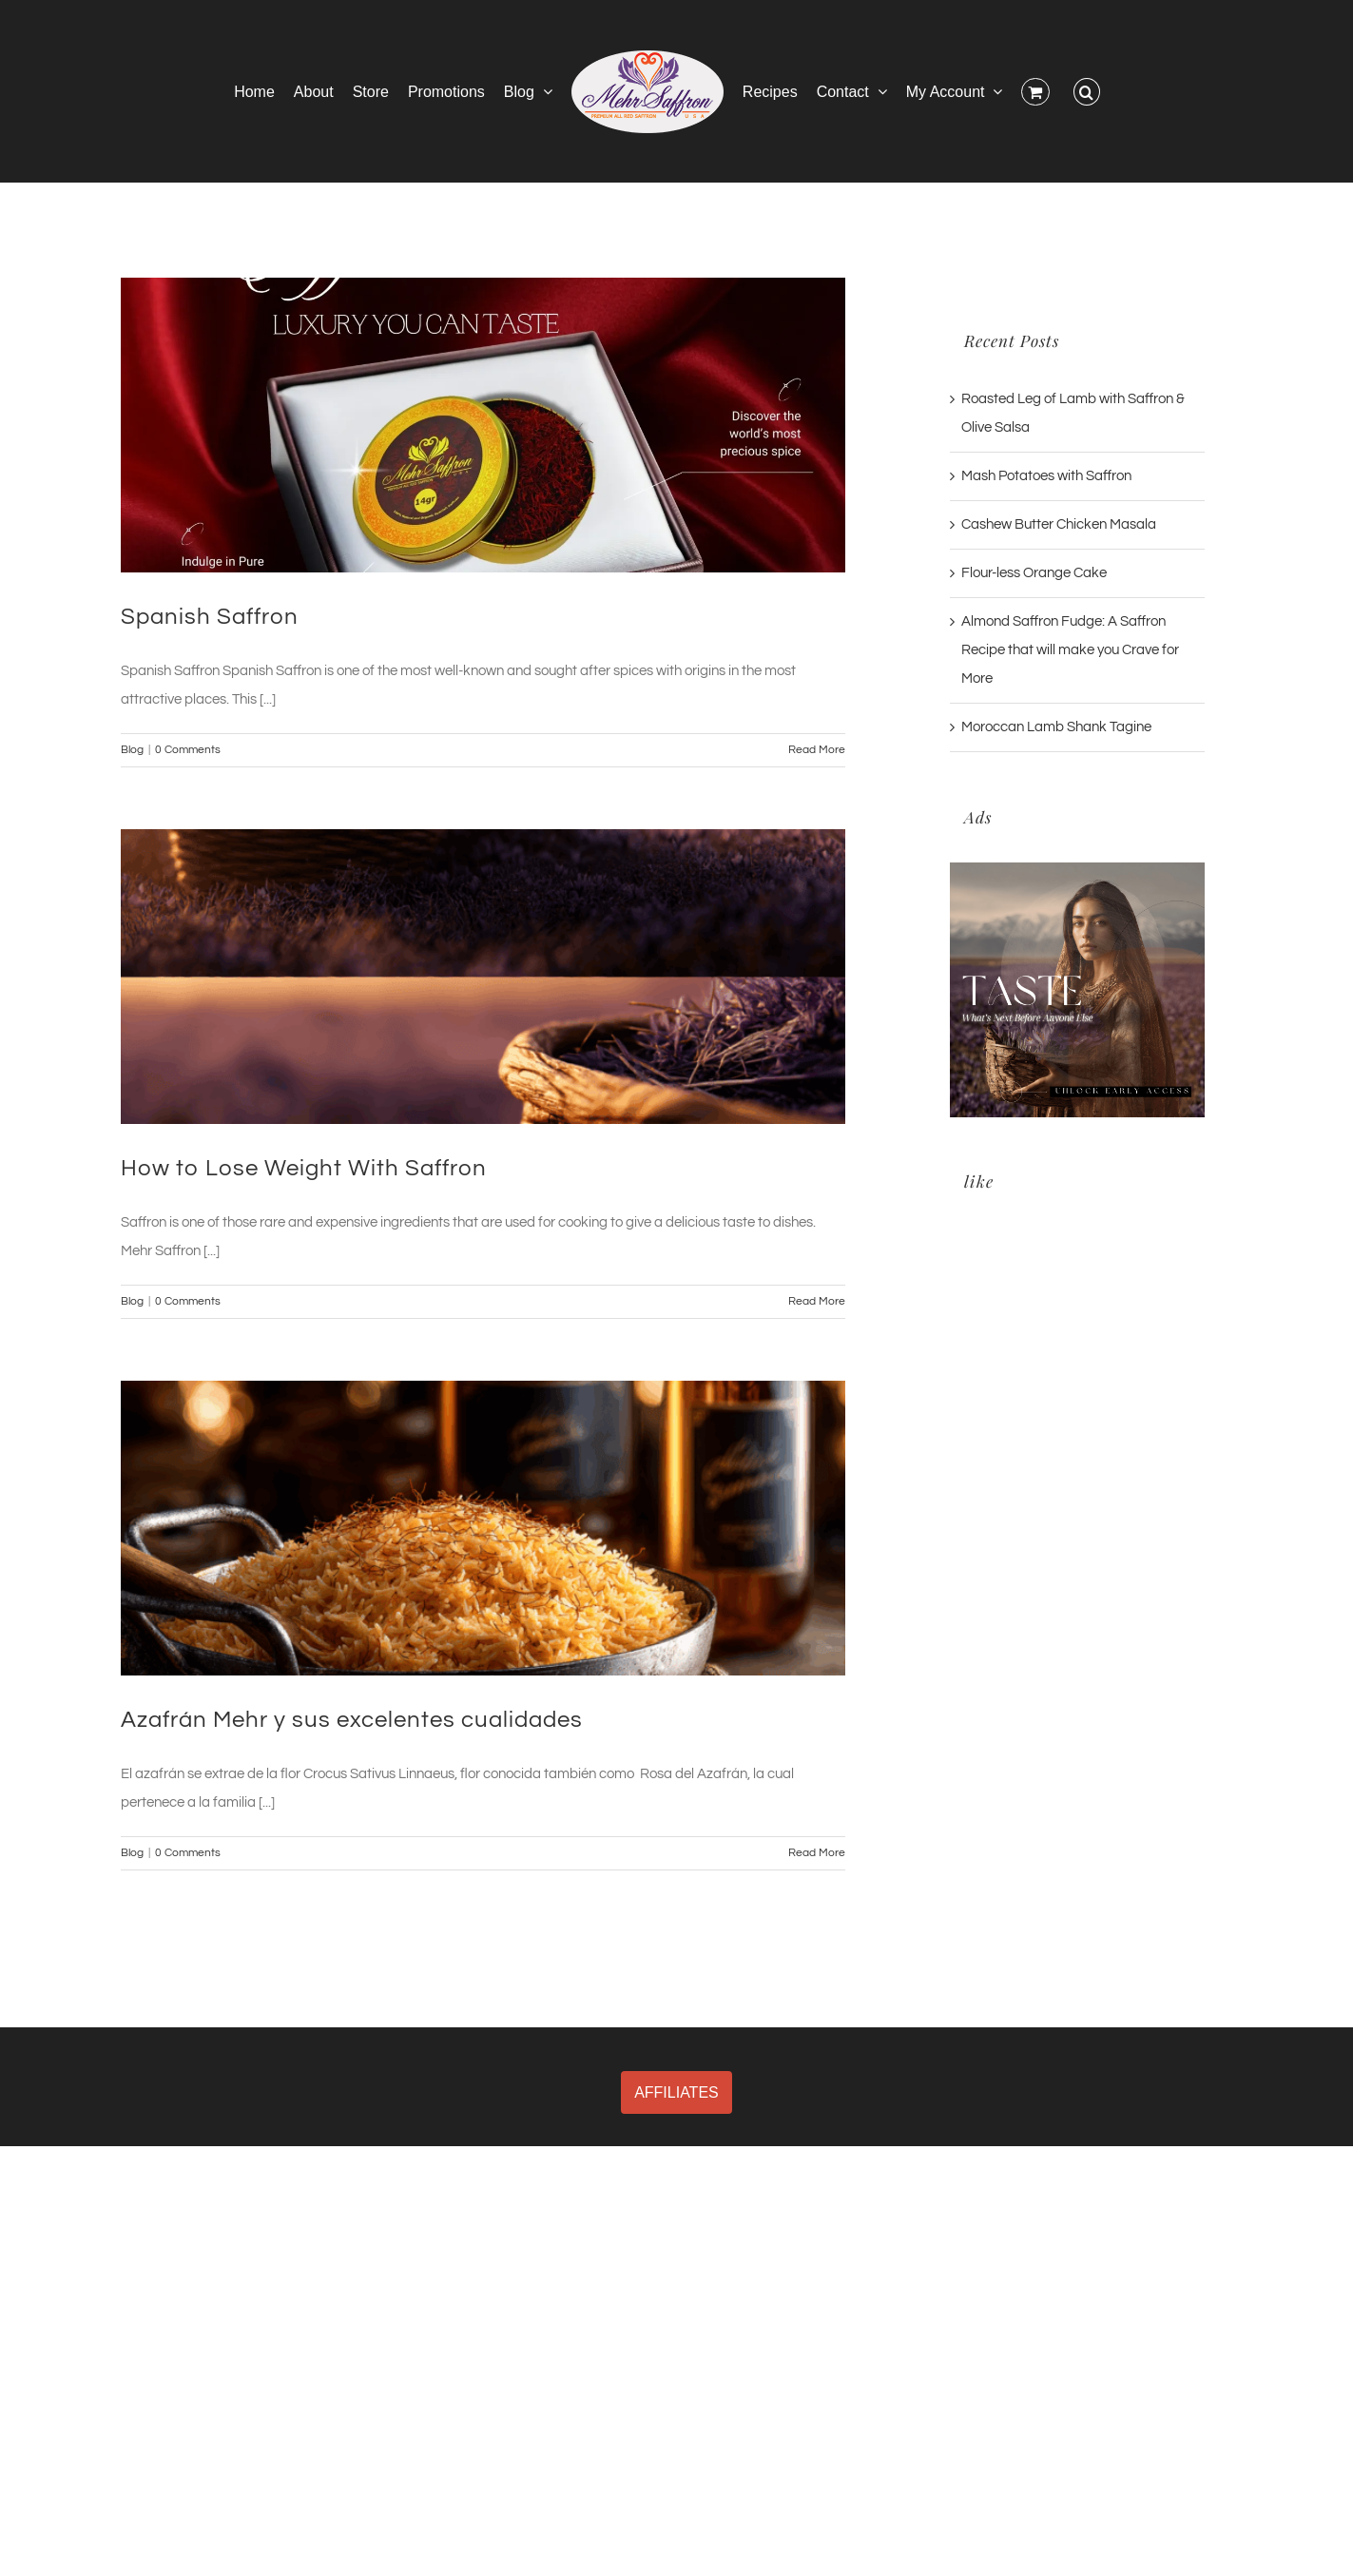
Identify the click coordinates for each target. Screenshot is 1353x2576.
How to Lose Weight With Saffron (304, 1168)
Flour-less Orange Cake (1034, 573)
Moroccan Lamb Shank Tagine (1056, 727)
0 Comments (188, 750)
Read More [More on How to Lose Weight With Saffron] (816, 1301)
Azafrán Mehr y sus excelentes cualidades (352, 1720)
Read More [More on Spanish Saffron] (816, 750)
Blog (132, 750)
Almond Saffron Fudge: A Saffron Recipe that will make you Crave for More (1070, 650)
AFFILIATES (676, 2092)
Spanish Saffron (210, 617)
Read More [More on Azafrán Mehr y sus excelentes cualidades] (816, 1853)
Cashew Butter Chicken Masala (1058, 524)
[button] (1086, 91)
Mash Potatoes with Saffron (1046, 476)
